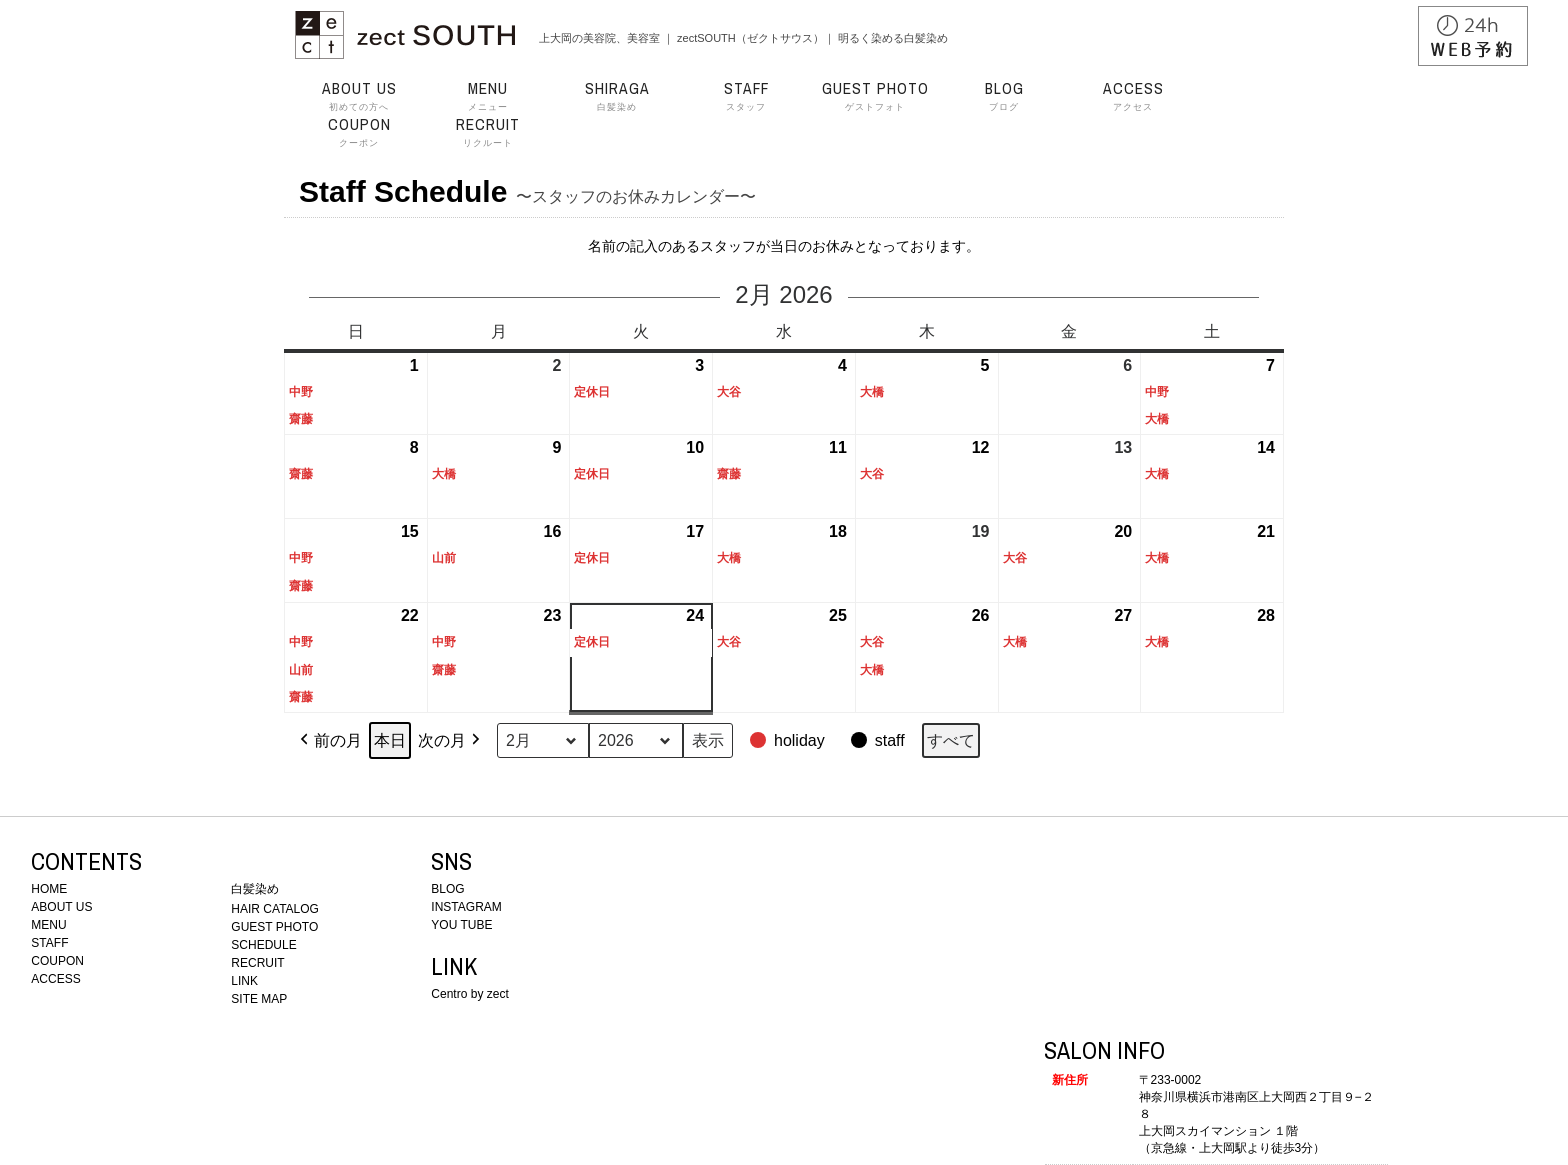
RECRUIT (257, 963)
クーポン (359, 132)
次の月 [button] (451, 741)
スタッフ (746, 96)
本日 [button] (390, 740)
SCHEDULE (263, 945)
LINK (244, 981)
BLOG (447, 889)
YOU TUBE (461, 925)
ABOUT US (61, 907)
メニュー (488, 96)
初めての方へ (359, 96)
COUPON (57, 961)
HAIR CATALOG (275, 909)
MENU (48, 925)
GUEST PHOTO (274, 927)
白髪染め (617, 96)
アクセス (1133, 96)
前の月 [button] (329, 741)
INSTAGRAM (466, 907)
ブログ (1004, 96)
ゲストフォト (875, 96)
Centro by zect (469, 994)
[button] (789, 741)
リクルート (488, 132)
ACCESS (55, 979)
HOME (49, 889)
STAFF (49, 943)
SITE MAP (259, 999)
